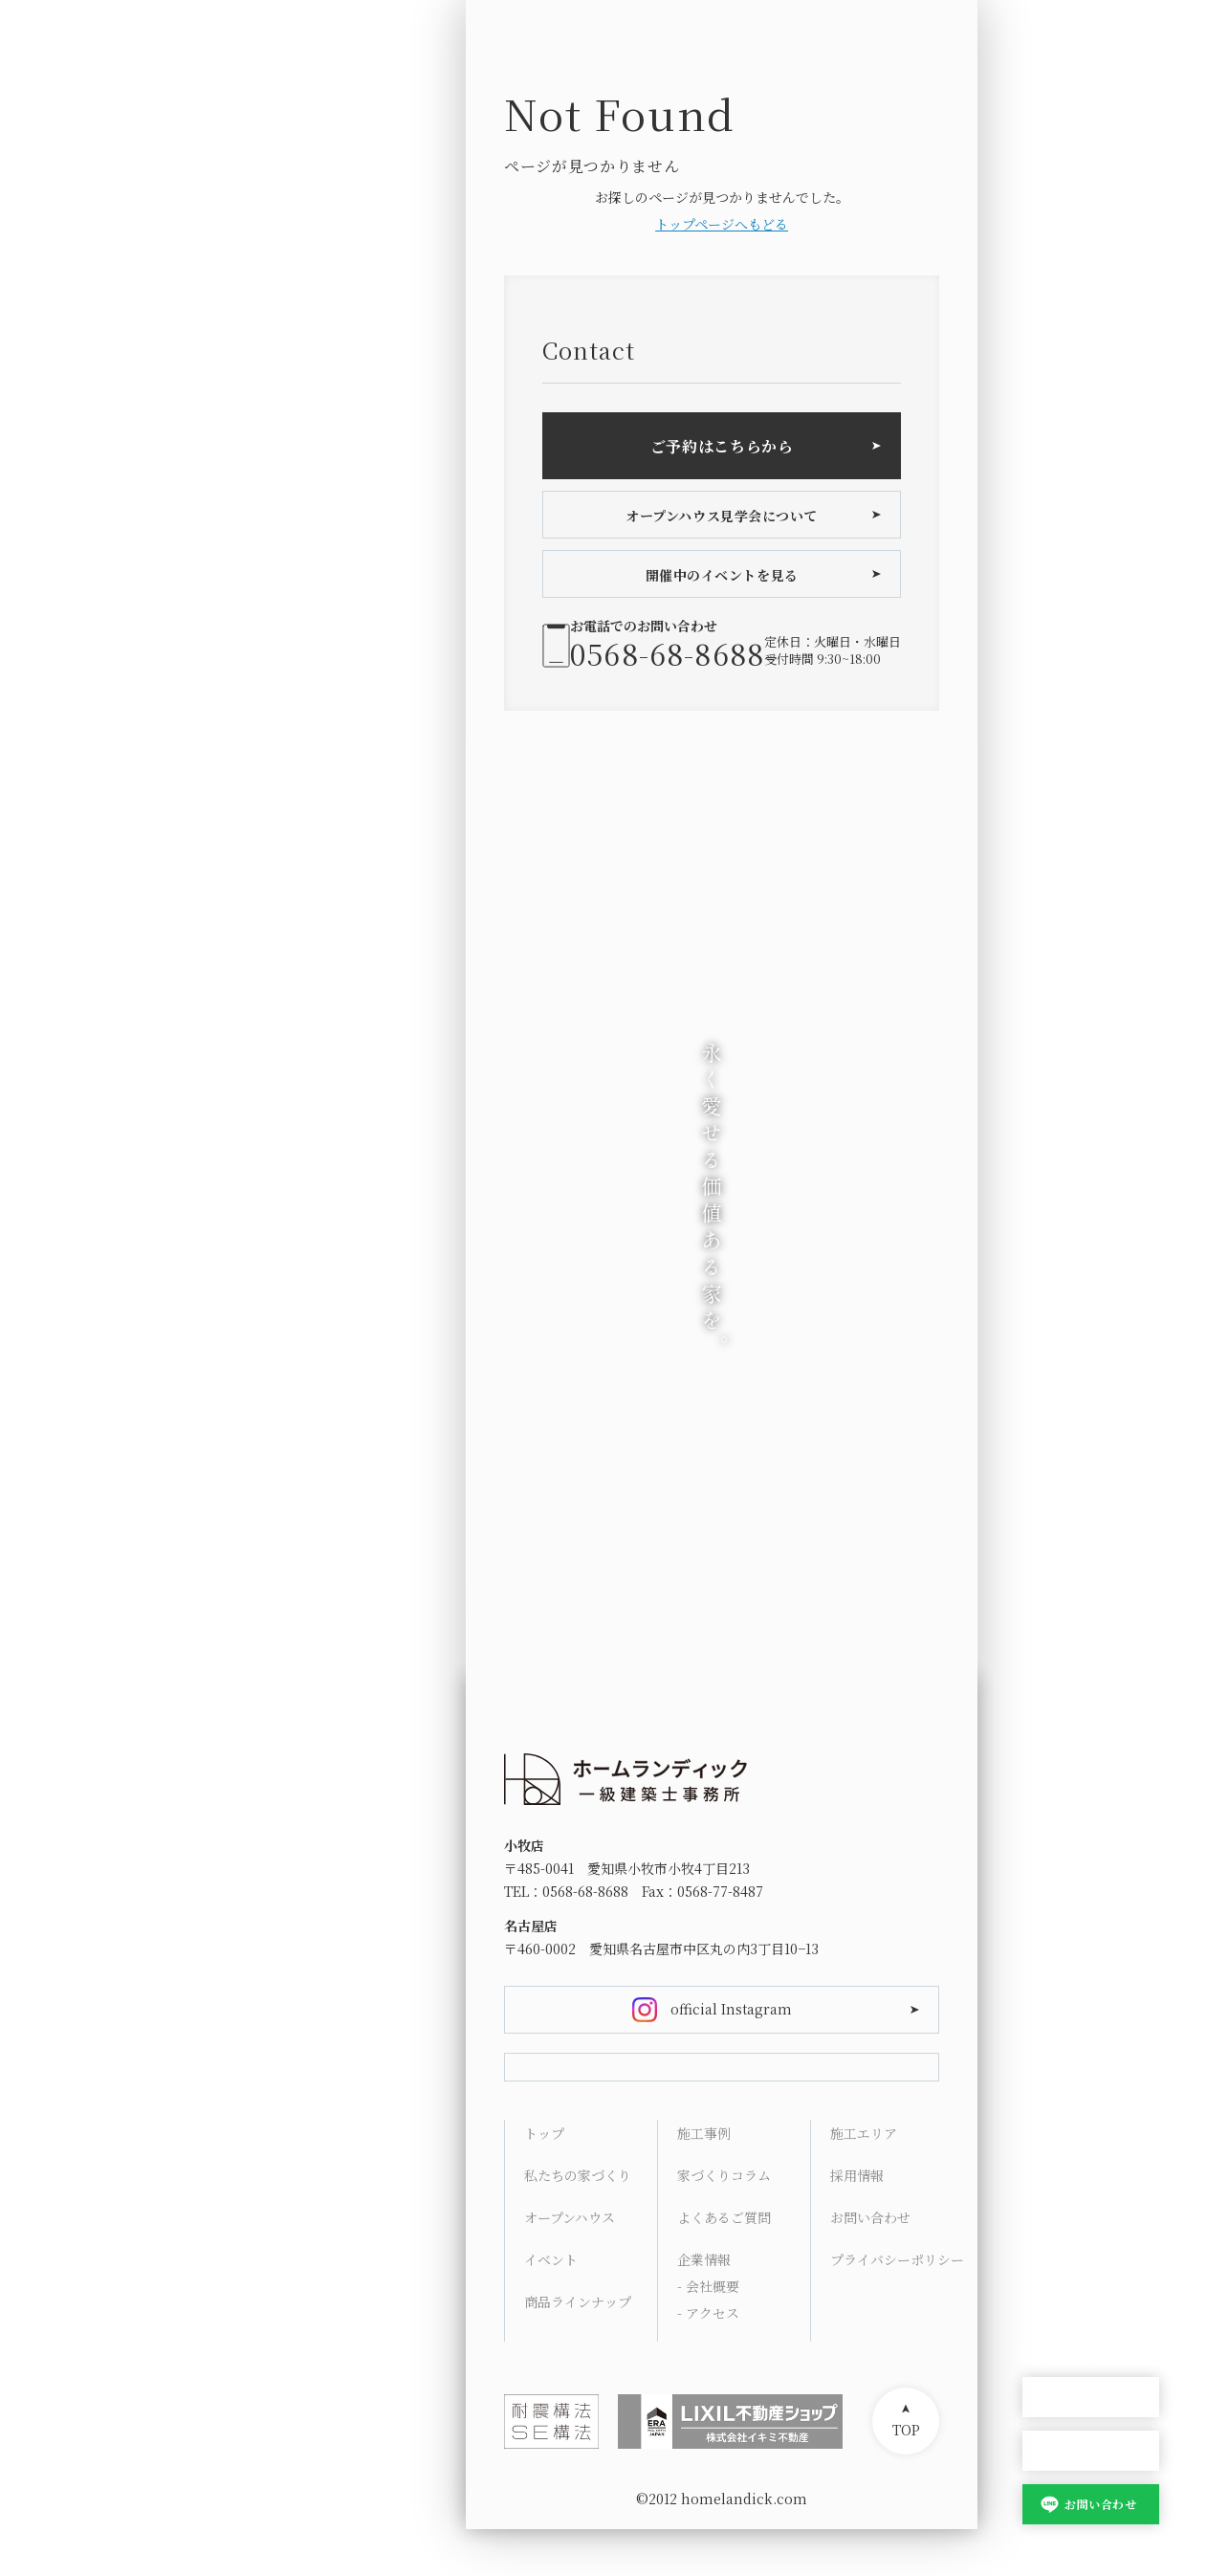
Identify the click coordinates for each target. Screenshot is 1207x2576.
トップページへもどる (721, 223)
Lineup (1046, 2071)
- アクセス (708, 2359)
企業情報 (704, 2306)
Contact (1048, 2300)
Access (1045, 2254)
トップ (544, 2180)
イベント (551, 2306)
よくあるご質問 (724, 2264)
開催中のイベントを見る (722, 574)
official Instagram (731, 2008)
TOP (906, 2476)
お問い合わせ (1100, 2504)
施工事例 (704, 2180)
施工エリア (863, 2180)
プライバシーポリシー (896, 2306)
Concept (1050, 2025)
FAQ (1035, 2208)
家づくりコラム (724, 2222)
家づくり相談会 (1090, 2451)
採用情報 (857, 2222)
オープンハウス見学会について (721, 515)
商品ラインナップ (577, 2348)
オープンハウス (1090, 2397)
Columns (1054, 2162)
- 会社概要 (708, 2333)
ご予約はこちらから (722, 446)
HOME (1043, 1979)
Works (1044, 2116)
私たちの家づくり (577, 2222)
